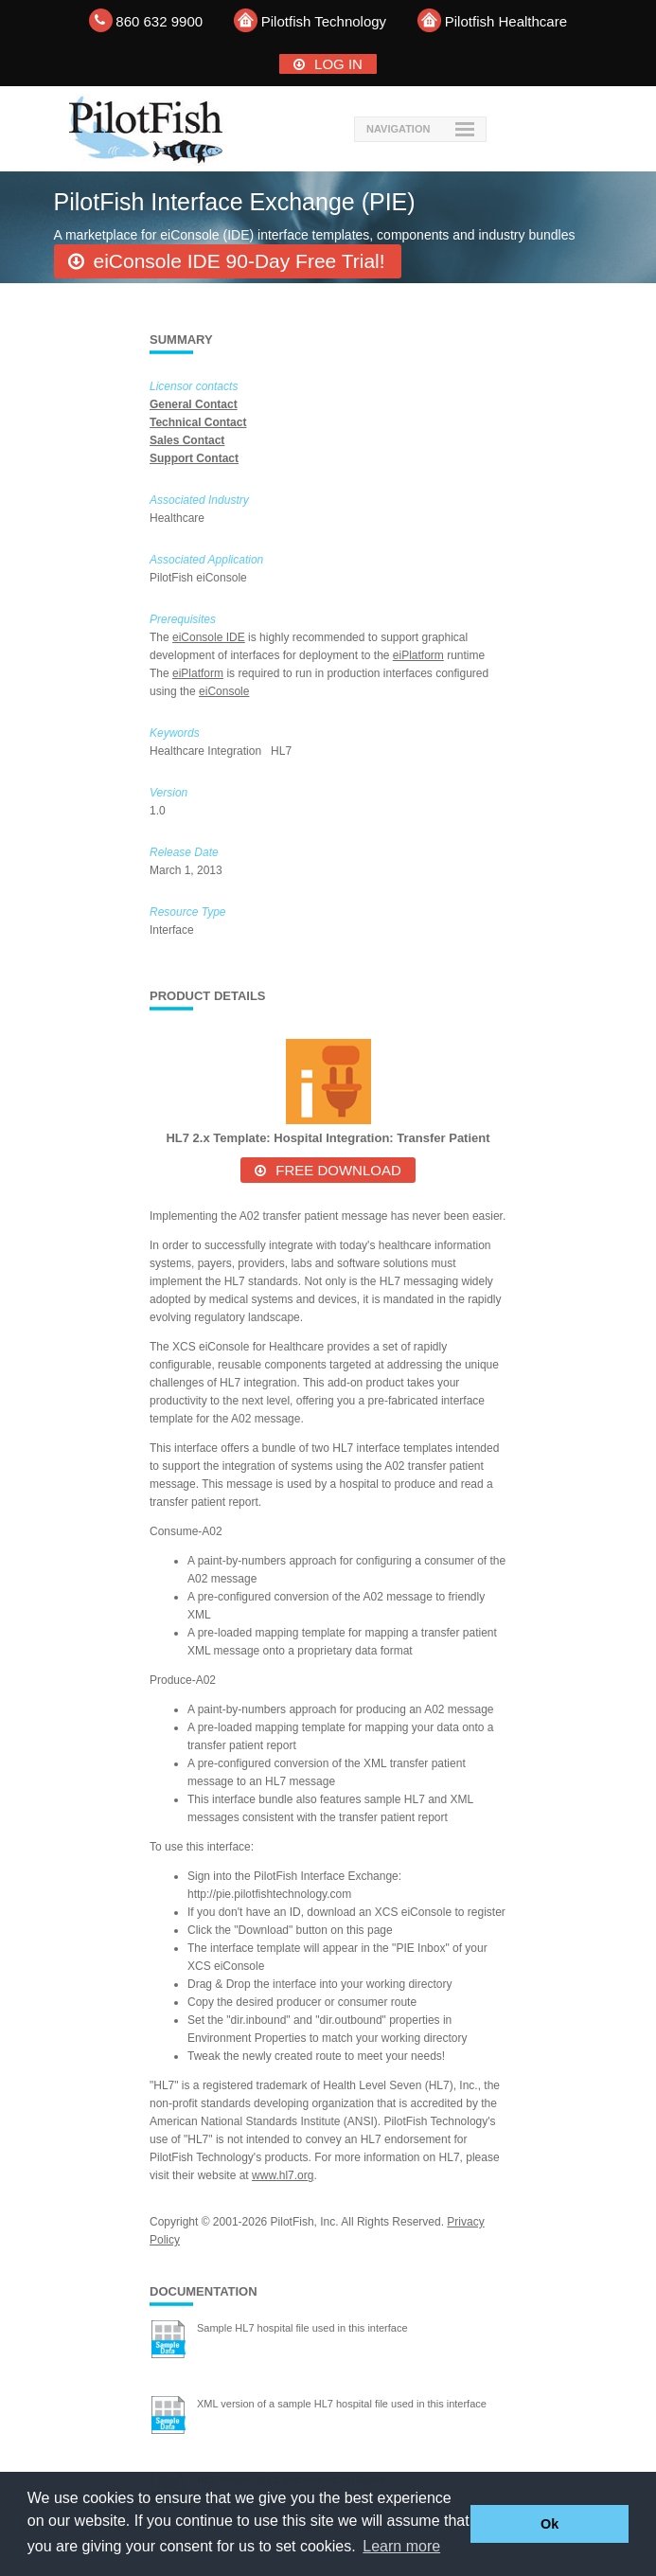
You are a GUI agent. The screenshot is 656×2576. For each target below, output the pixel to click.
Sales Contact (187, 440)
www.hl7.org (282, 2175)
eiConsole (224, 691)
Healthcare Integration (207, 751)
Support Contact (194, 458)
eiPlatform (418, 655)
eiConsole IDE (208, 637)
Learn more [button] (401, 2546)
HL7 (282, 751)
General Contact (194, 404)
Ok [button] (549, 2523)
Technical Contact (198, 422)
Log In (338, 64)
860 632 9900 (159, 21)
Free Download (338, 1170)
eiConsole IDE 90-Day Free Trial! (239, 261)
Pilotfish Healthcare (506, 21)
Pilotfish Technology (323, 21)
